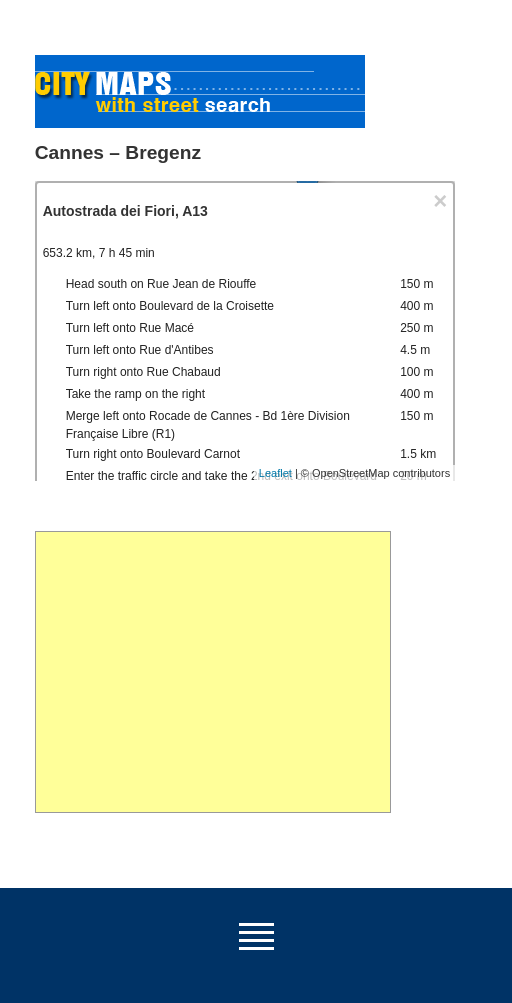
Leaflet (275, 473)
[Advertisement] (213, 672)
